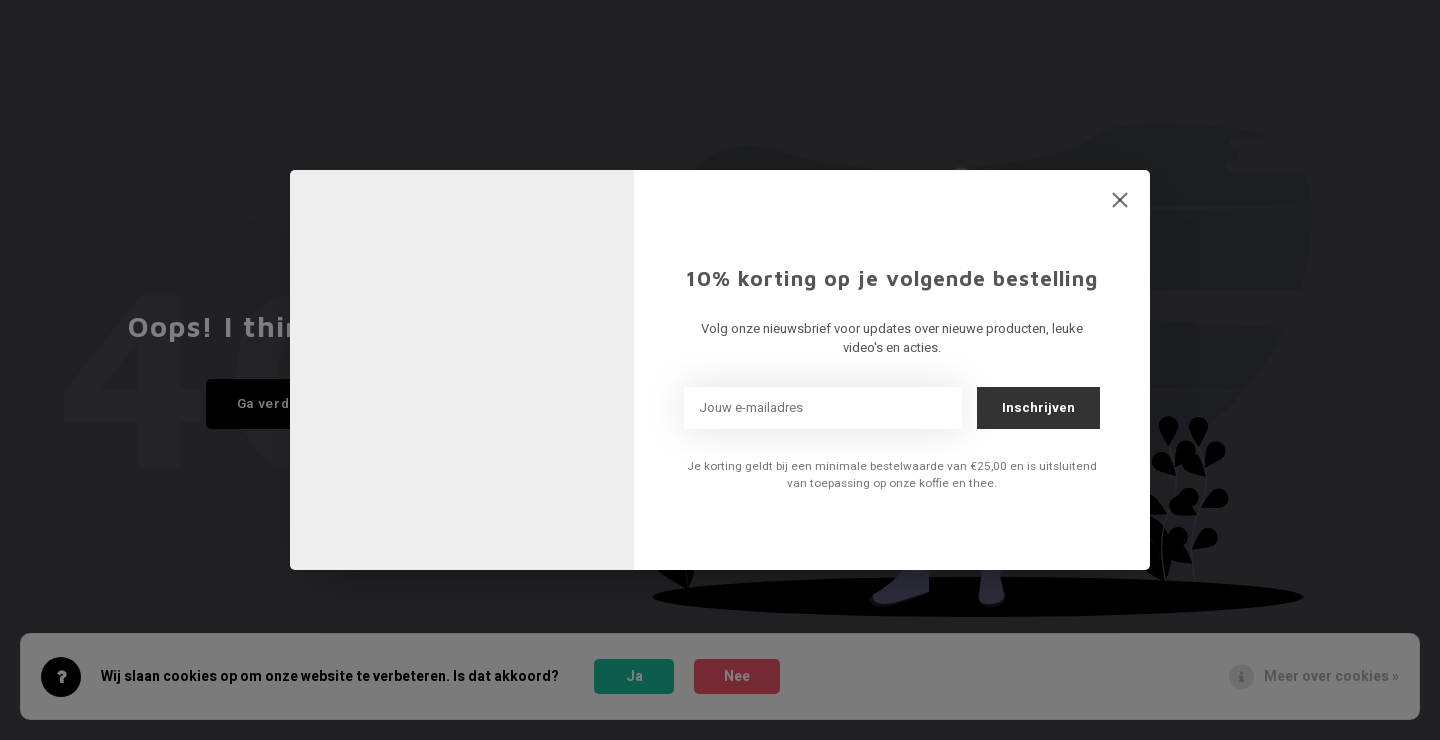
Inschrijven (1038, 407)
